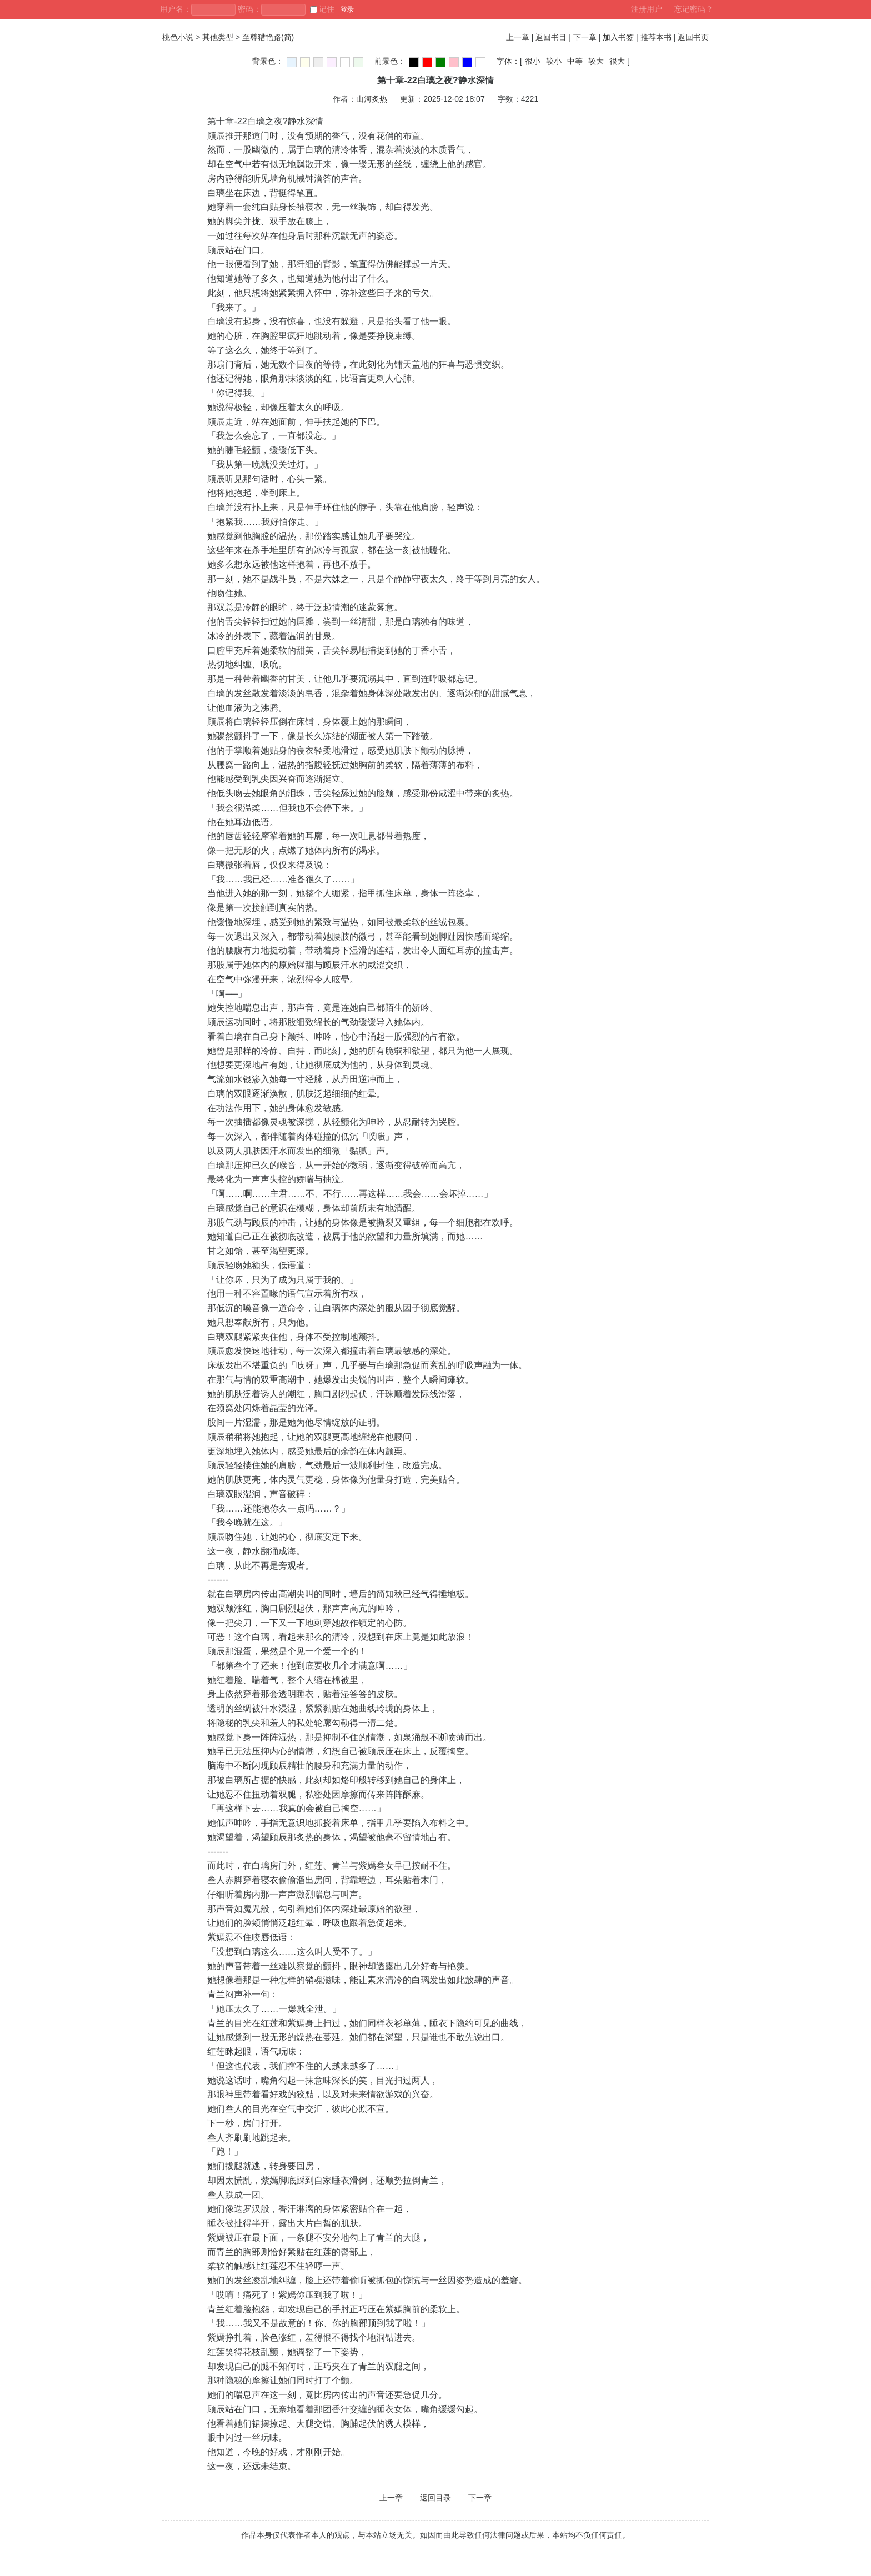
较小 (554, 61)
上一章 (517, 37)
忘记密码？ (693, 8)
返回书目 (551, 37)
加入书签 (618, 37)
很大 (617, 61)
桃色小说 (177, 37)
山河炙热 (371, 98)
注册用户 (646, 8)
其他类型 (217, 37)
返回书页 (693, 37)
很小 (532, 61)
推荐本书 (656, 37)
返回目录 (435, 2497)
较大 (596, 61)
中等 (575, 61)
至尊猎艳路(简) (268, 37)
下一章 (585, 37)
